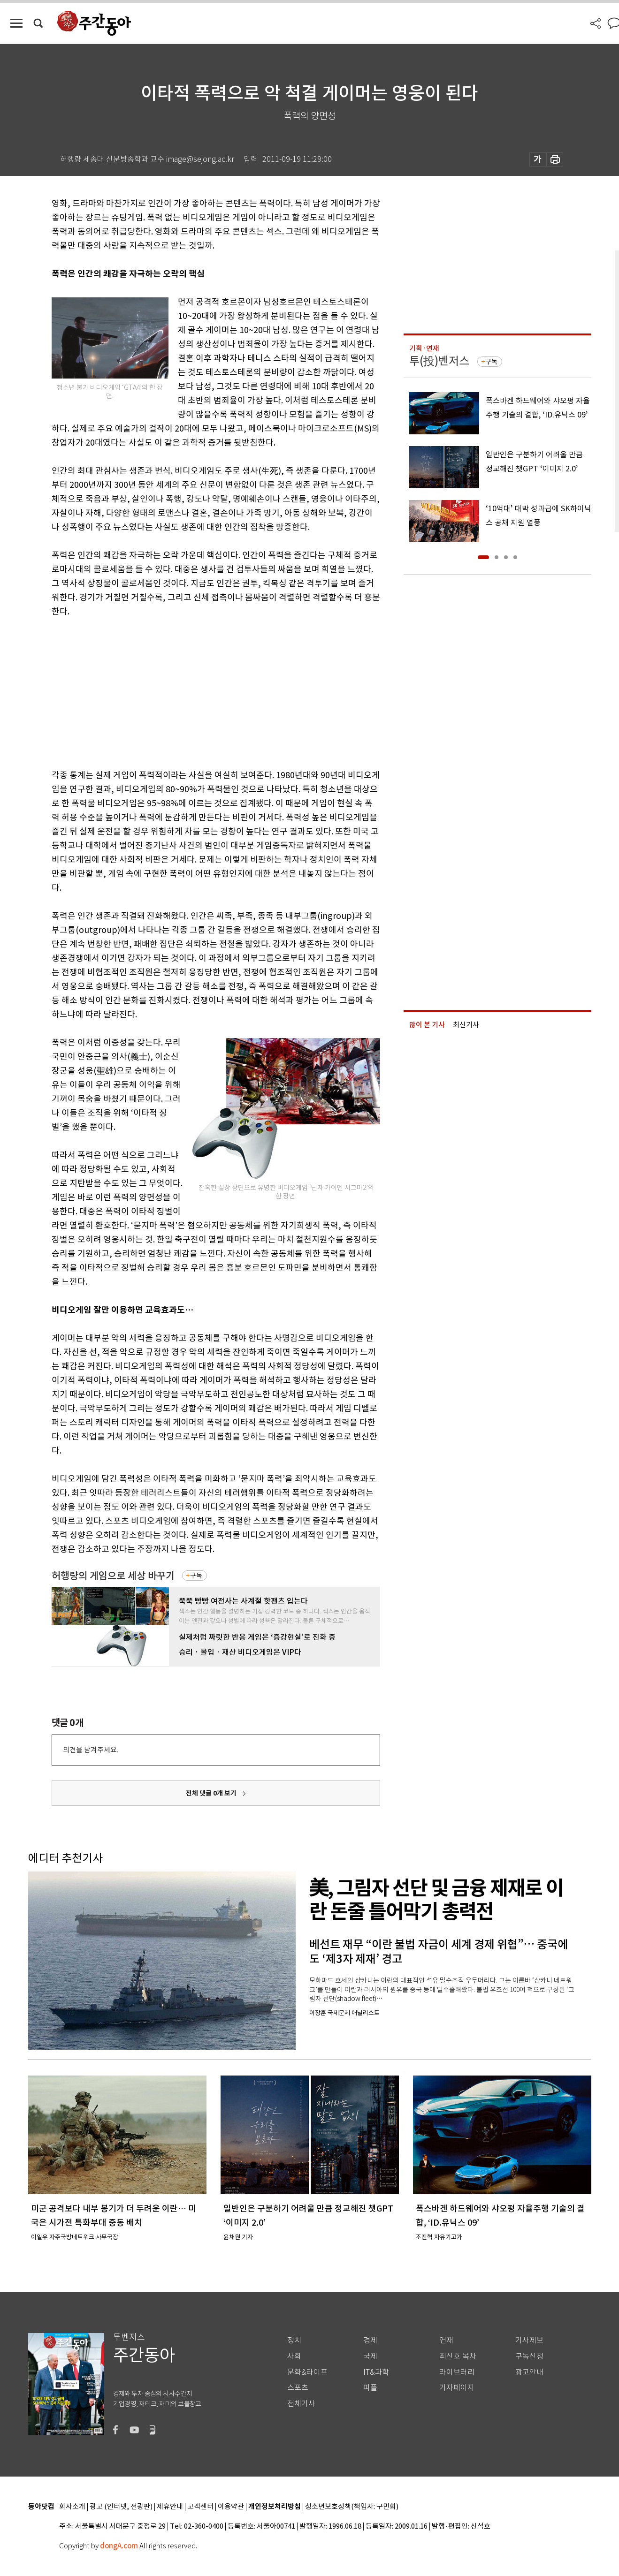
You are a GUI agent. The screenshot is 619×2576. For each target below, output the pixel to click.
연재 (446, 2340)
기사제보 (529, 2340)
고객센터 (200, 2507)
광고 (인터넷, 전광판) (121, 2507)
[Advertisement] (192, 691)
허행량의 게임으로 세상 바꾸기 (113, 1575)
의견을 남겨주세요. (90, 1749)
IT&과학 (376, 2372)
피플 (370, 2387)
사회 (294, 2356)
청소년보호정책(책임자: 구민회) (351, 2507)
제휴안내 (170, 2507)
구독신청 (529, 2356)
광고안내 (529, 2372)
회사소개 (72, 2507)
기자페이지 (456, 2387)
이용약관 (231, 2507)
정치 (294, 2340)
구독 (196, 1575)
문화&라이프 (307, 2372)
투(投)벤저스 (439, 361)
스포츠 (297, 2387)
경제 (370, 2340)
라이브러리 (456, 2372)
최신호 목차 (457, 2356)
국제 (370, 2356)
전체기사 (301, 2403)
